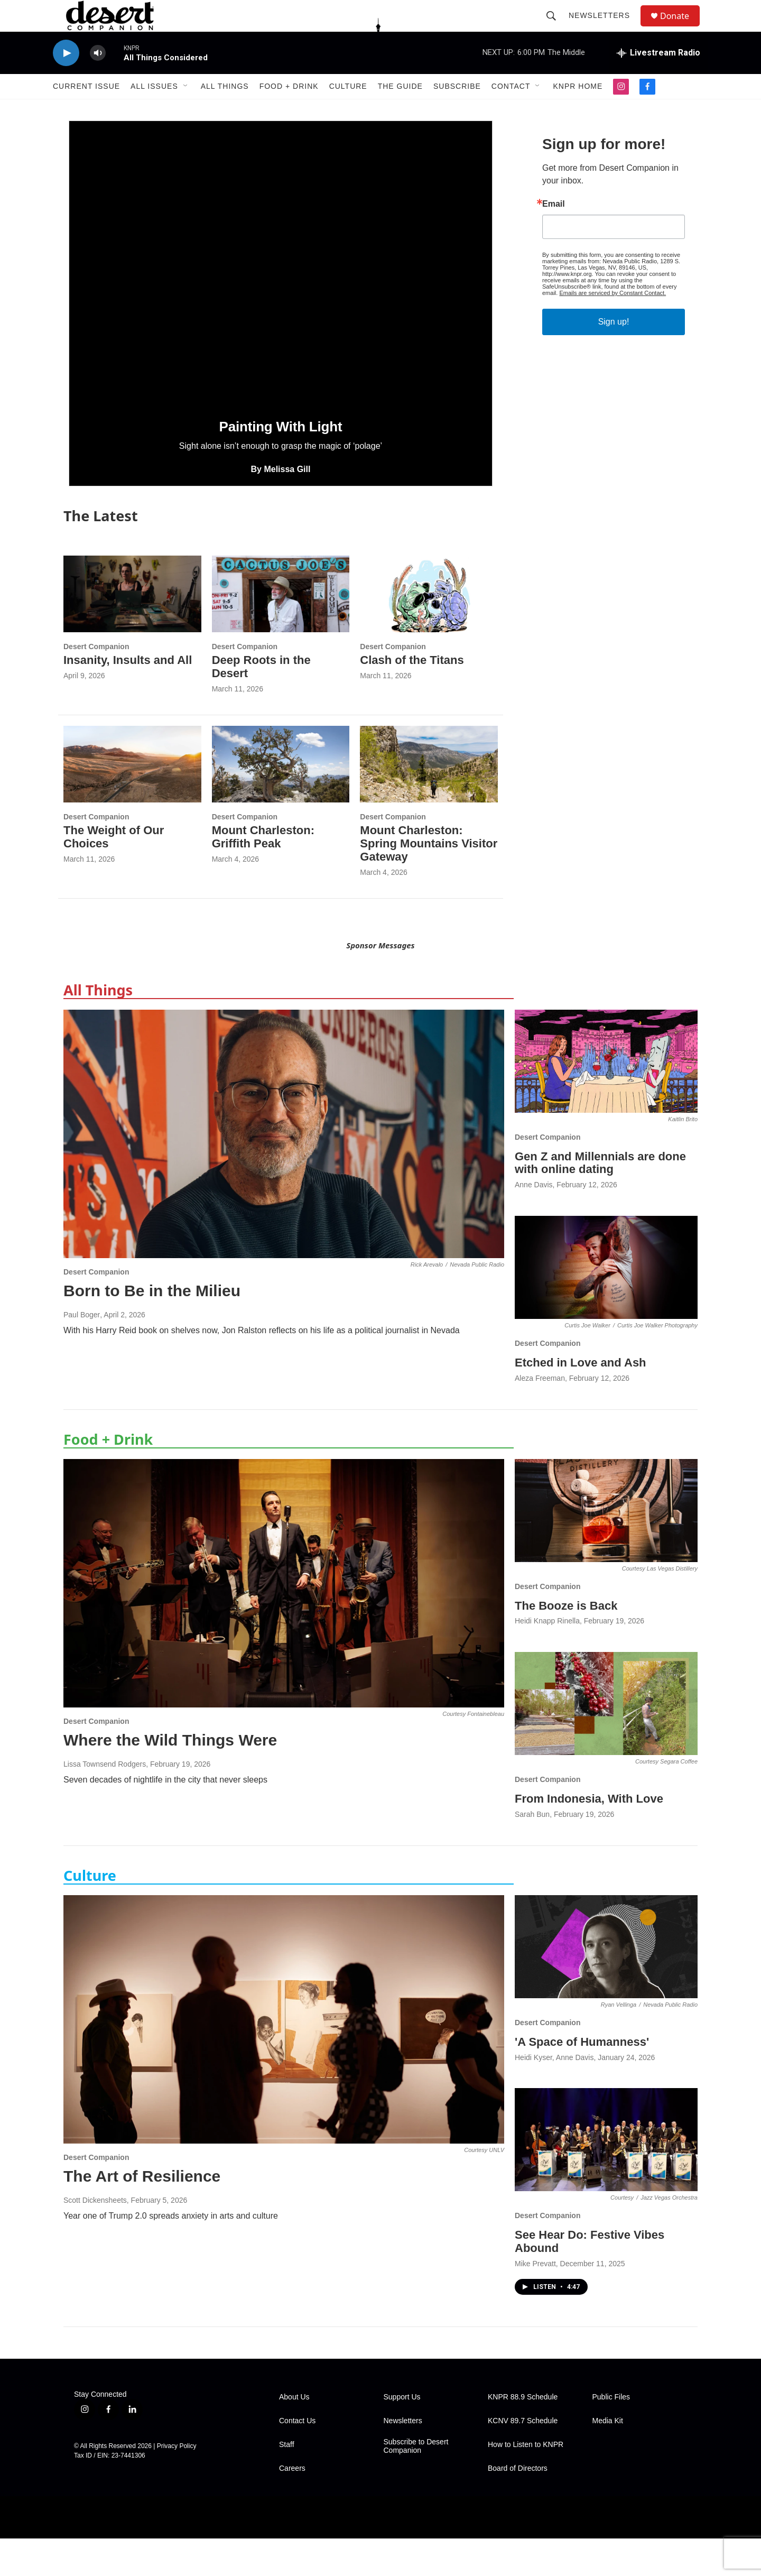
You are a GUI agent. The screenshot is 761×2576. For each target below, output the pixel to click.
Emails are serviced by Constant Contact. (612, 330)
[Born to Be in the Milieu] (283, 1171)
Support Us (402, 2435)
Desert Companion (96, 684)
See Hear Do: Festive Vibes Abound (589, 2279)
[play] (66, 77)
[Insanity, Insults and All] (132, 631)
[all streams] (658, 77)
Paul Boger (81, 1352)
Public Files (611, 2435)
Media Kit (607, 2458)
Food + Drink (289, 110)
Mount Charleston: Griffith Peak (263, 874)
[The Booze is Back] (606, 1548)
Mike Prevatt (535, 2301)
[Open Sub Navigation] (186, 110)
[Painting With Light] (280, 300)
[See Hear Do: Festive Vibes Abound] (606, 2177)
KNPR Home (577, 110)
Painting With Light (280, 464)
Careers (292, 2506)
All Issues (154, 110)
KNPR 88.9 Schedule (523, 2435)
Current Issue (86, 110)
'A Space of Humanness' (582, 2079)
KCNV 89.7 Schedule (523, 2458)
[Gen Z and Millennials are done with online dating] (606, 1098)
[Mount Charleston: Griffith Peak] (281, 801)
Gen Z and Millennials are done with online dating (600, 1200)
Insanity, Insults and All (127, 697)
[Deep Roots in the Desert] (281, 631)
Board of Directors (517, 2506)
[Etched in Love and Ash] (606, 1304)
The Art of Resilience (141, 2213)
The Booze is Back (566, 1643)
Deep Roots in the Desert (261, 704)
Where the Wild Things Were (170, 1777)
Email (553, 241)
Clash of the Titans (411, 697)
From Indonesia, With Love (589, 1836)
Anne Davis (534, 1222)
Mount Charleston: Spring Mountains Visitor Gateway (428, 881)
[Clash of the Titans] (429, 631)
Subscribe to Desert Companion (416, 2484)
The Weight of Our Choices (113, 874)
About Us (294, 2435)
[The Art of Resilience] (283, 2057)
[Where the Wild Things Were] (283, 1621)
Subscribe (457, 110)
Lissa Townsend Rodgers (104, 1801)
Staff (286, 2482)
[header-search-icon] (556, 27)
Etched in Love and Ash (580, 1400)
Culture (348, 110)
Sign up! (613, 359)
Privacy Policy (177, 2483)
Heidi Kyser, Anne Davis (554, 2095)
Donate (681, 27)
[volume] (98, 77)
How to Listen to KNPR (525, 2482)
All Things (225, 110)
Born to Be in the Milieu (151, 1328)
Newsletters (604, 27)
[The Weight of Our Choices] (132, 801)
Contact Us (297, 2458)
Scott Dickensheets (95, 2237)
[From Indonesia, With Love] (606, 1741)
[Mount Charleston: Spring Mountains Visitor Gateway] (429, 801)
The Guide (400, 110)
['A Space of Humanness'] (606, 1984)
